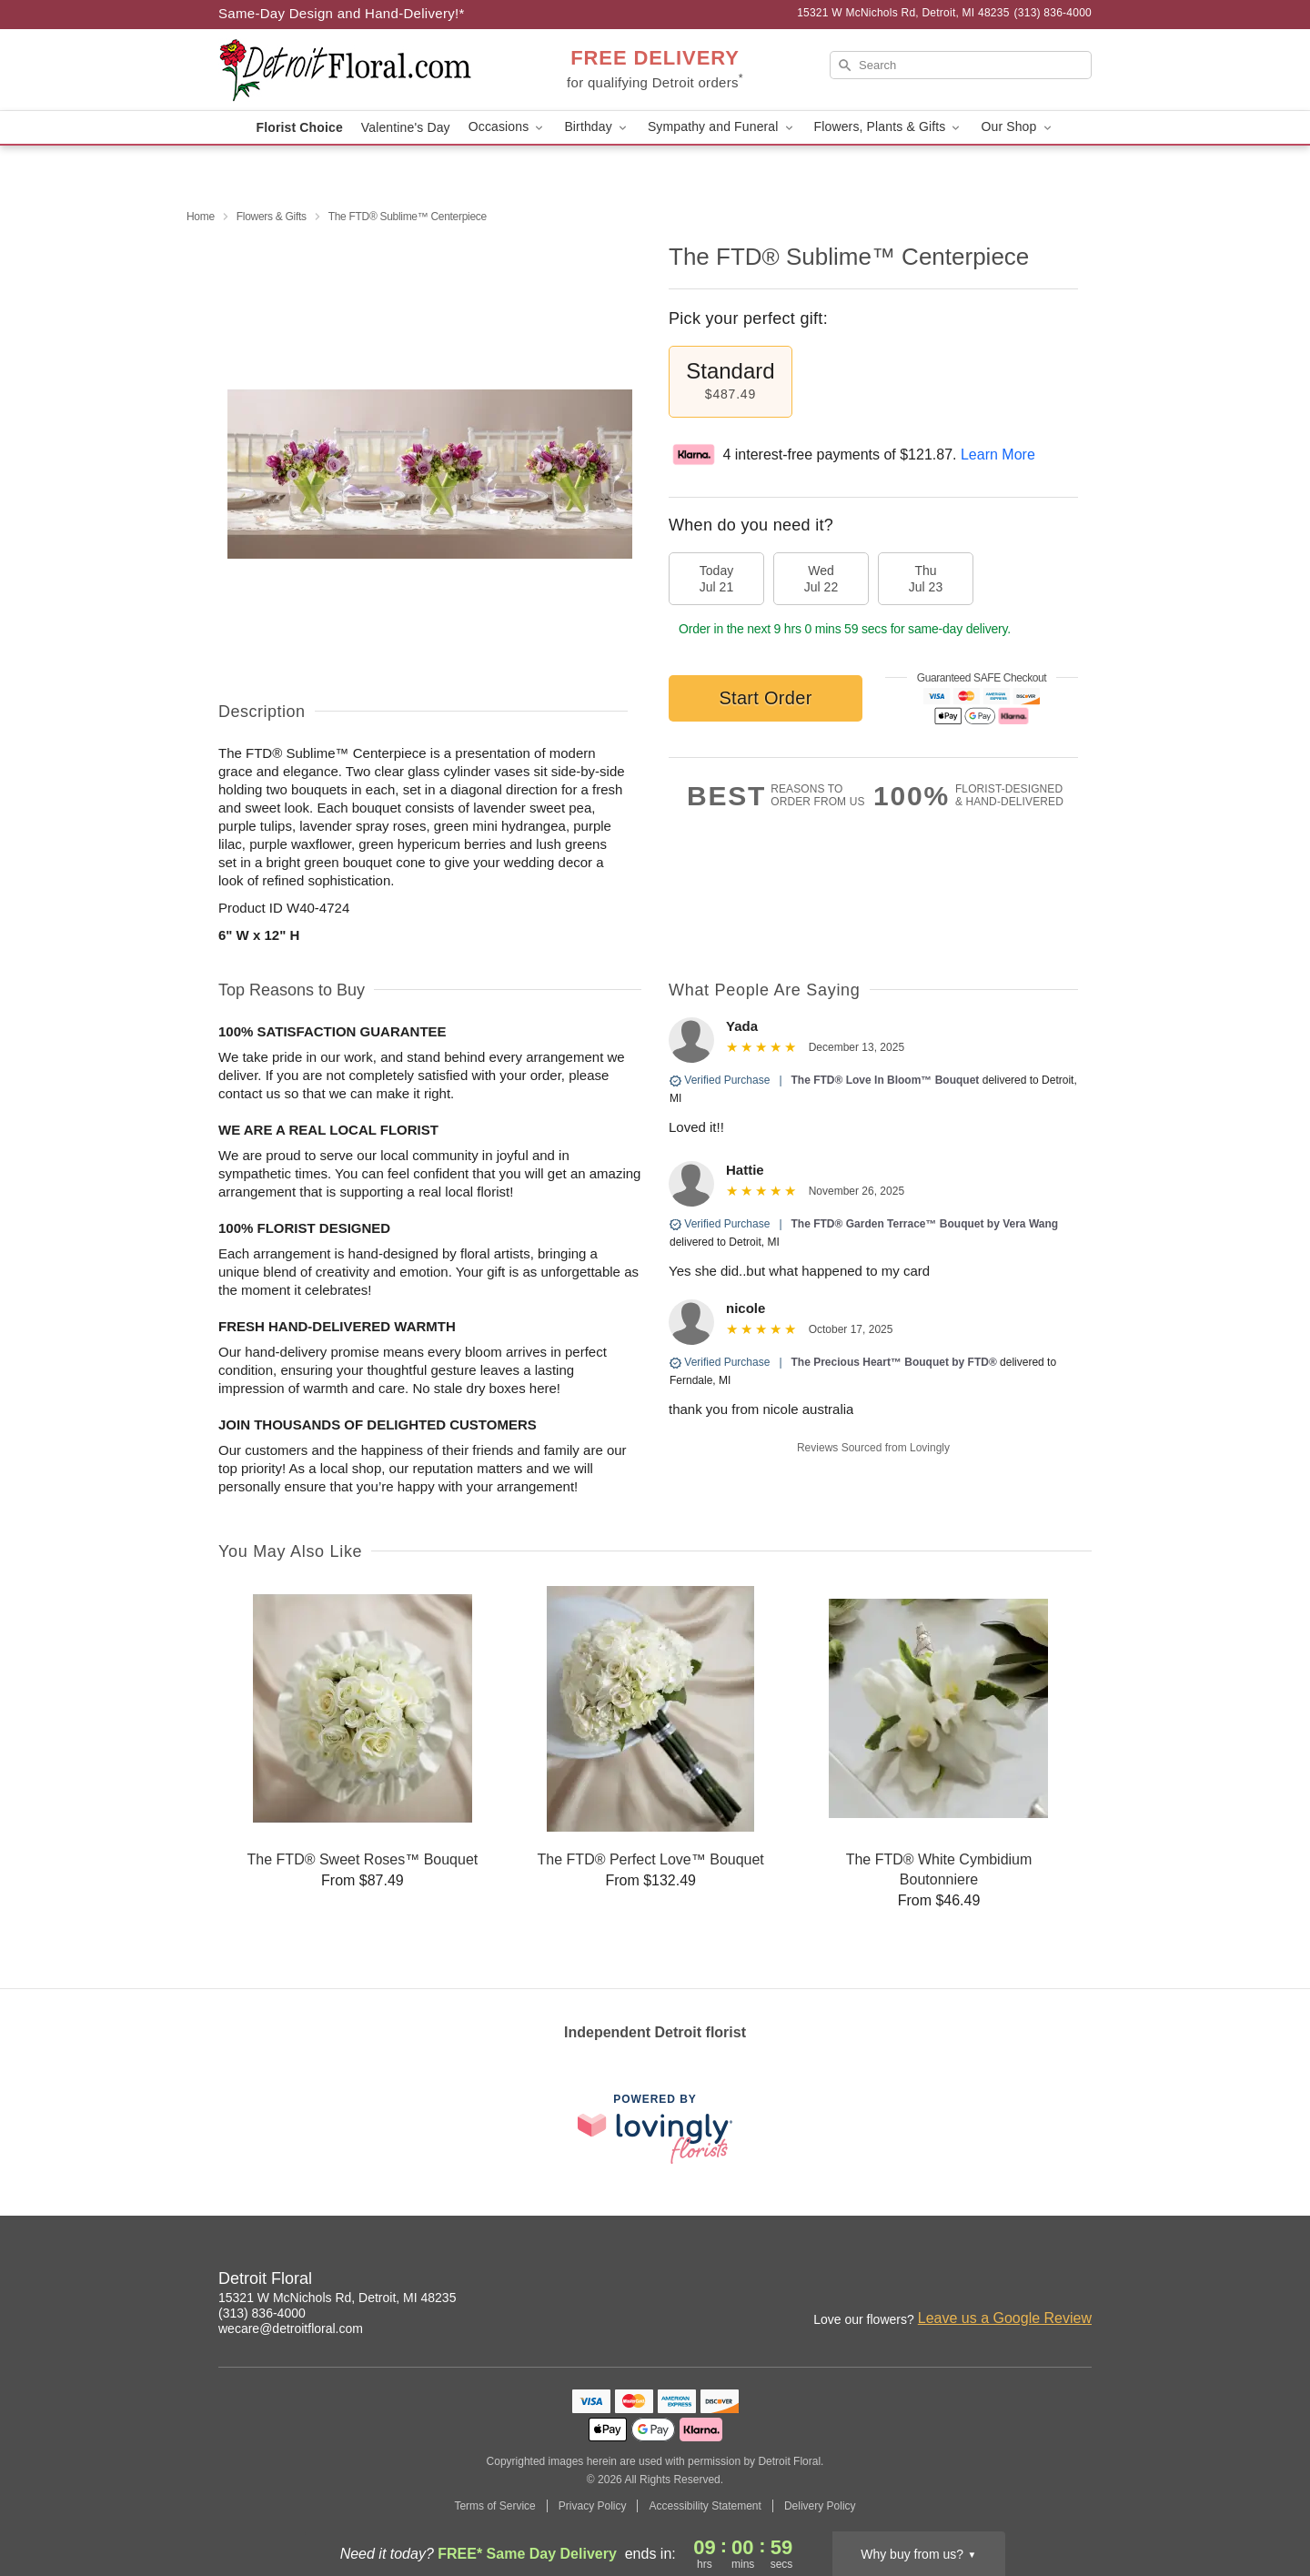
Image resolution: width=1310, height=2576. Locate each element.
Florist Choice (300, 127)
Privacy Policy (593, 2505)
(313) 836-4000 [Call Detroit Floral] (262, 2313)
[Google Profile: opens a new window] (1079, 2281)
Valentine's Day (405, 127)
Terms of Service (494, 2505)
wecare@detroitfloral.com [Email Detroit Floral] (290, 2328)
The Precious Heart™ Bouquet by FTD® (896, 1362)
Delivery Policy (820, 2505)
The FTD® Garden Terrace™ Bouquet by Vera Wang (925, 1223)
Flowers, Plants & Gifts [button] (888, 127)
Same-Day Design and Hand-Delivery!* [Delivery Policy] (341, 13)
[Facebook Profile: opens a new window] (1039, 2281)
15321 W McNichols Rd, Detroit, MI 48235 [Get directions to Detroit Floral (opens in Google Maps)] (337, 2297)
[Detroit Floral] (349, 70)
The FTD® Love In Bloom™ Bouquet (885, 1080)
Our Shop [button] (1017, 127)
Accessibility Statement (705, 2505)
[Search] (961, 65)
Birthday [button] (597, 127)
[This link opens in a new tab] (655, 2129)
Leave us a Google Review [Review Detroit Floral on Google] (1005, 2318)
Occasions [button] (508, 127)
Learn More (998, 454)
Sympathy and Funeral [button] (722, 127)
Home (200, 216)
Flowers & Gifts (272, 216)
